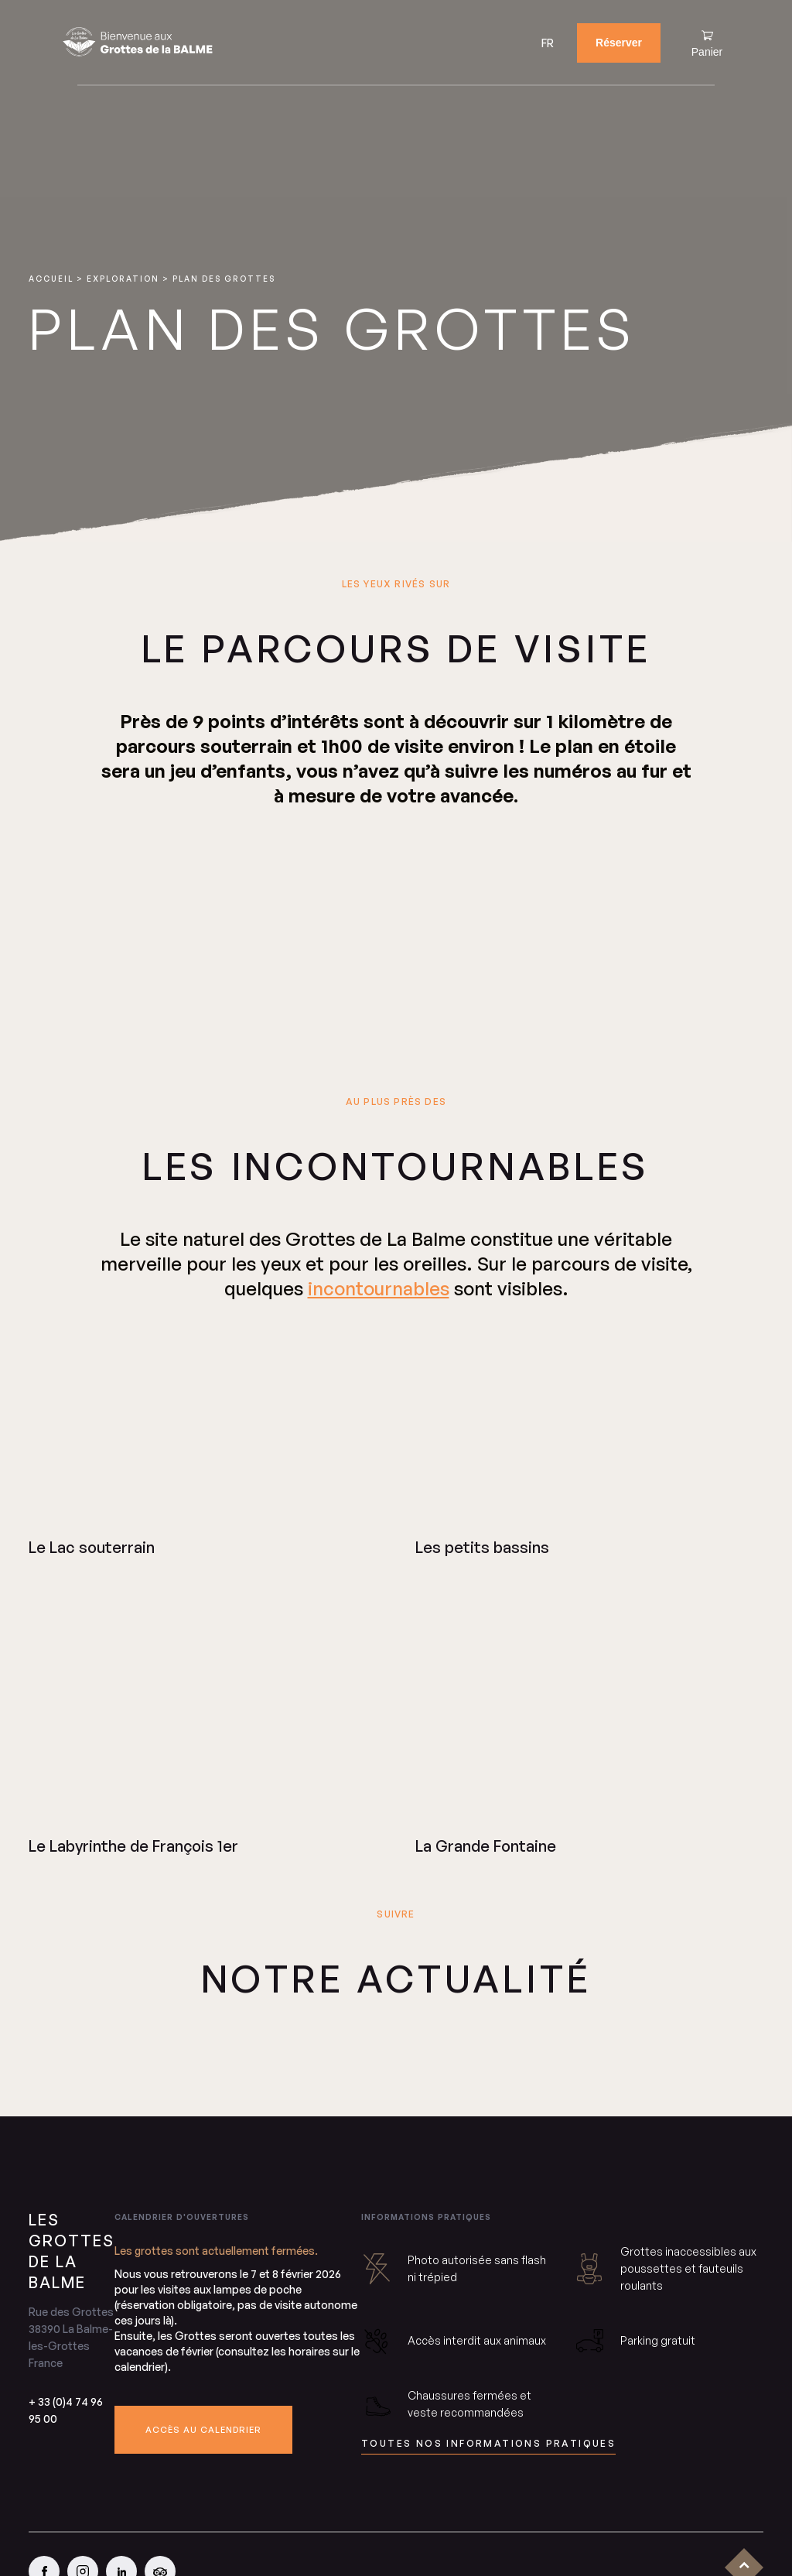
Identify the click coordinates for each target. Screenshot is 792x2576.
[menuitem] (547, 43)
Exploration (123, 278)
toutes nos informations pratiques (488, 2443)
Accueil (51, 278)
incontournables (378, 1288)
